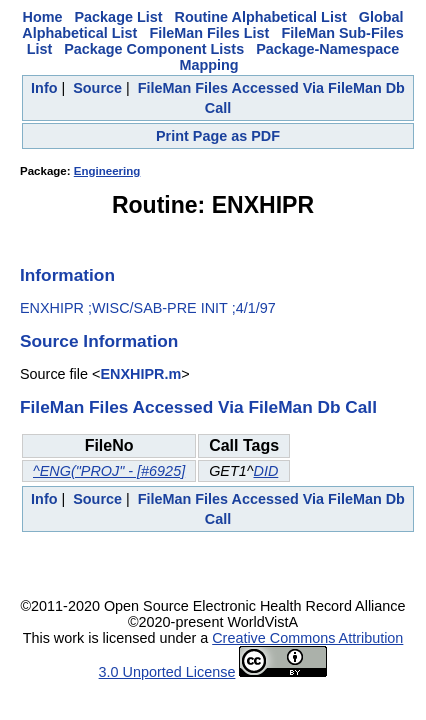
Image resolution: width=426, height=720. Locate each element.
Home (43, 17)
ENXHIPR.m (140, 374)
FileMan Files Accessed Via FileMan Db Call (198, 407)
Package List (119, 17)
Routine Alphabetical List (261, 17)
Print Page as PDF (218, 136)
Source (97, 88)
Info (44, 88)
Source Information (99, 341)
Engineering (107, 171)
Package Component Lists (154, 49)
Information (67, 275)
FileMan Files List (209, 33)
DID (265, 471)
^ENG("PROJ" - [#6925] (109, 471)
